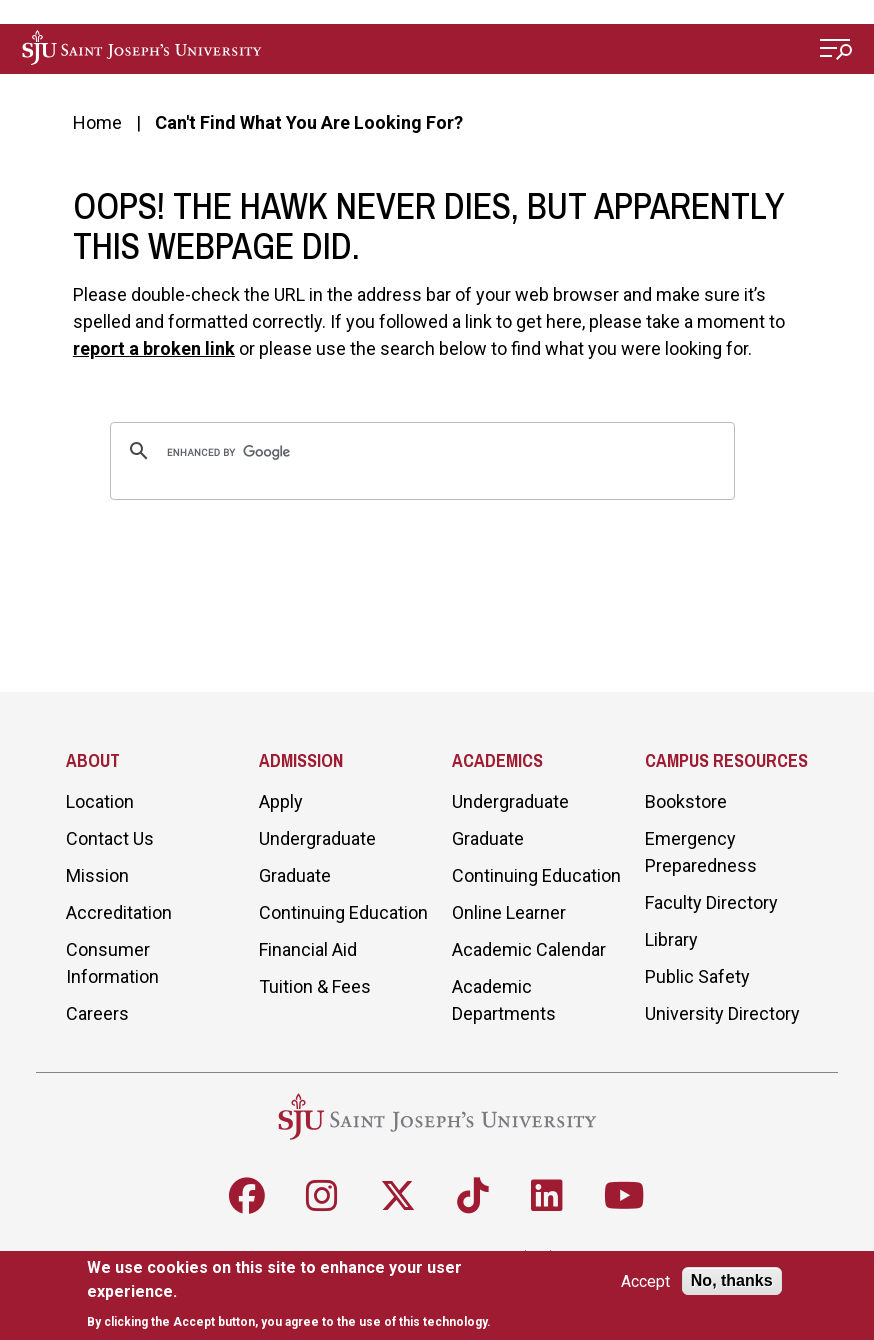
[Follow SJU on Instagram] (322, 1196)
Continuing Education (343, 912)
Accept (645, 1281)
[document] (297, 1294)
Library (671, 939)
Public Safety (697, 976)
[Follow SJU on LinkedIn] (547, 1196)
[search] (419, 453)
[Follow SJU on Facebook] (247, 1196)
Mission (97, 875)
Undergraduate (317, 838)
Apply (281, 801)
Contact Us (110, 838)
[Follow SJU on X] (398, 1196)
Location (100, 801)
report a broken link (154, 348)
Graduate (295, 875)
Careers (97, 1013)
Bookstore (686, 801)
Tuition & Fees (315, 986)
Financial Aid (308, 949)
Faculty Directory (711, 902)
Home (97, 122)
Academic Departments (504, 1000)
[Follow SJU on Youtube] (624, 1196)
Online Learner (509, 912)
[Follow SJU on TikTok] (473, 1196)
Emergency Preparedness (701, 852)
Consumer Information (112, 963)
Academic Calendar (529, 949)
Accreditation (119, 912)
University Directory (722, 1013)
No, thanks (732, 1280)
